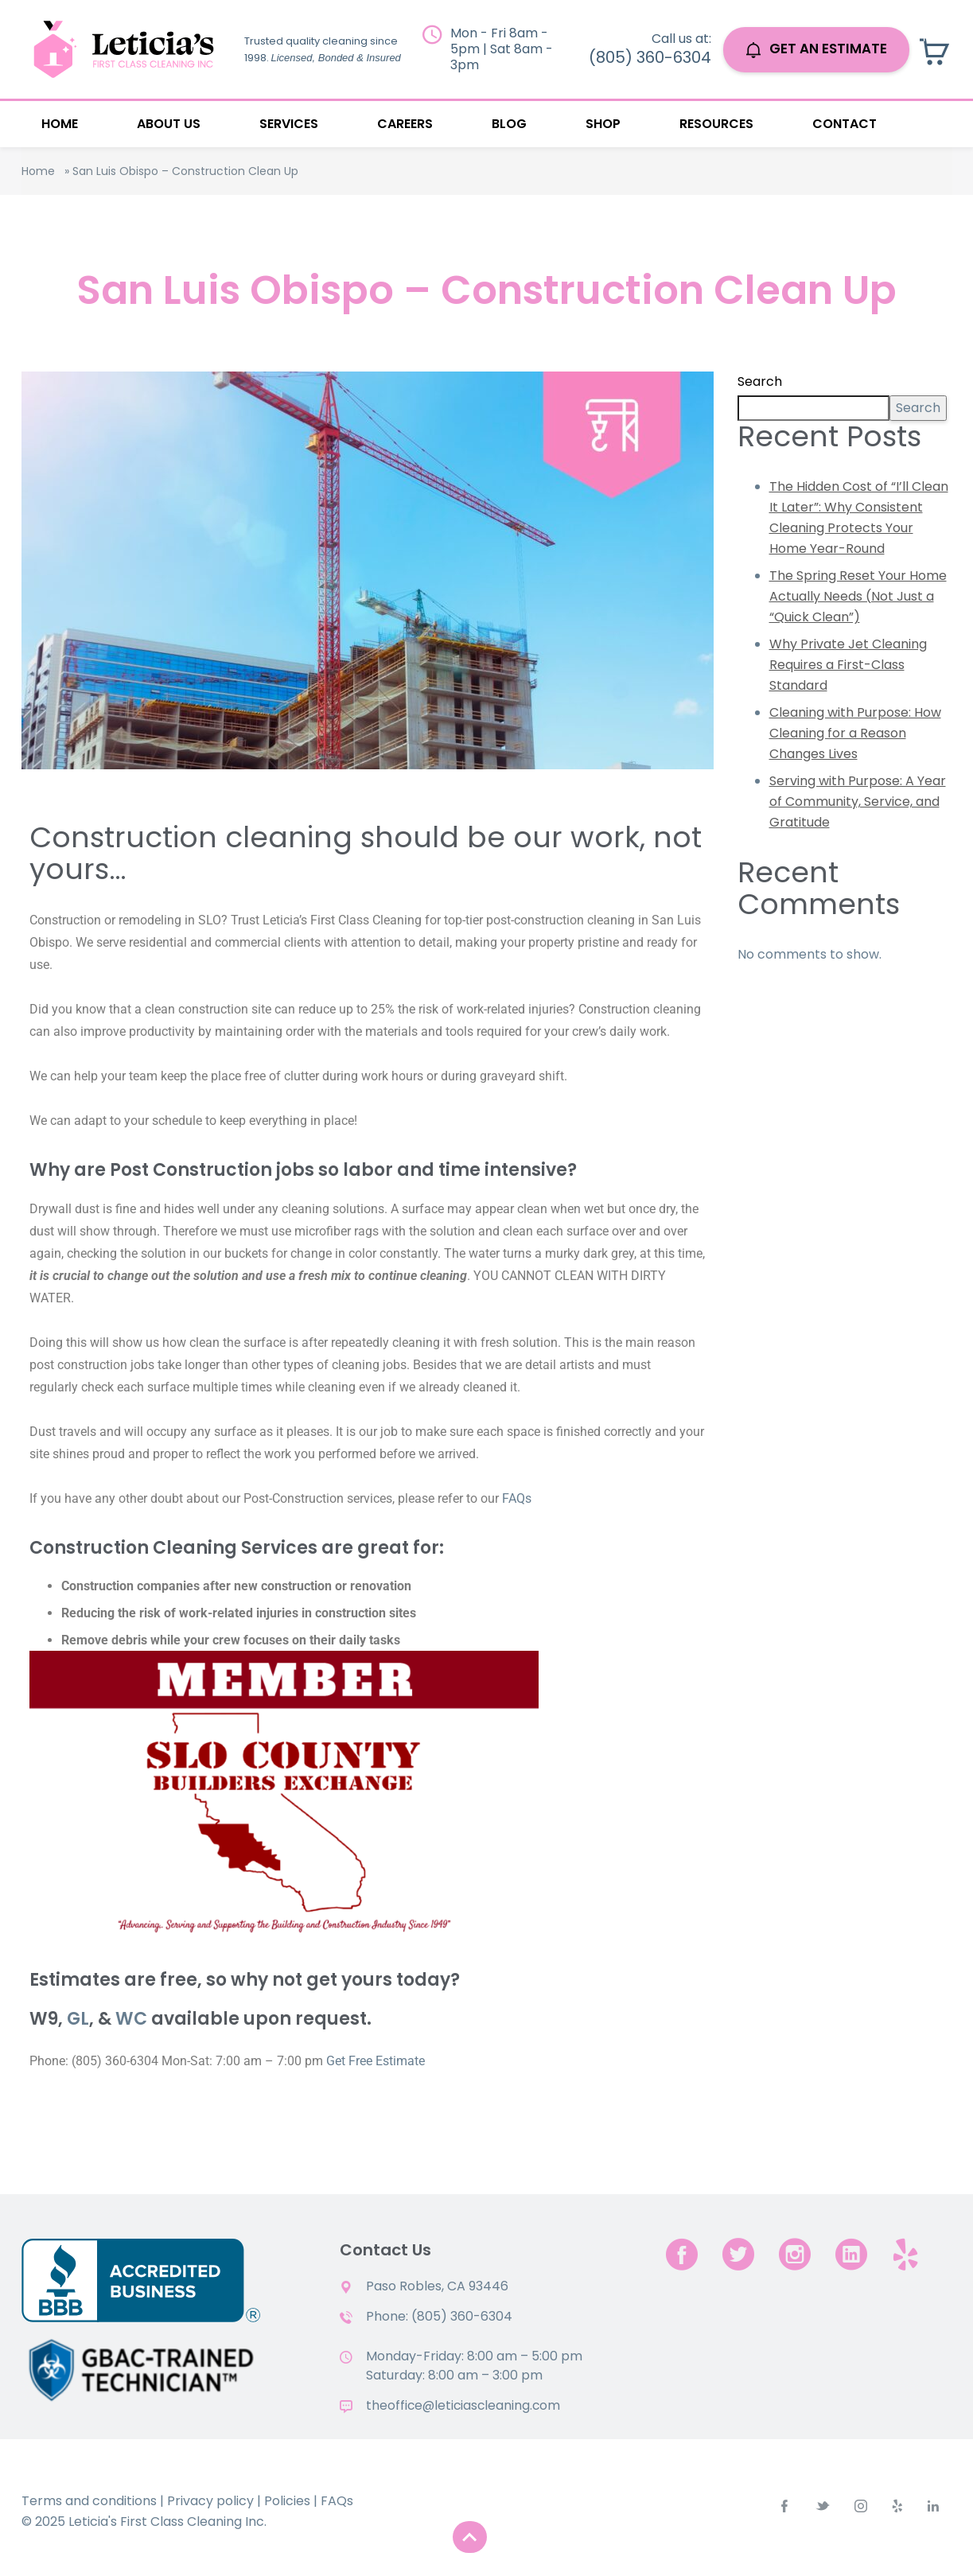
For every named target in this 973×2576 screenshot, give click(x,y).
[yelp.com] (905, 2254)
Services (288, 124)
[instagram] (795, 2254)
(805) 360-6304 (650, 57)
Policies (287, 2501)
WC (131, 2018)
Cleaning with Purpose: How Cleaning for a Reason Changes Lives (855, 733)
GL (78, 2018)
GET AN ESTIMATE (817, 49)
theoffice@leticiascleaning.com (465, 2405)
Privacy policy (210, 2501)
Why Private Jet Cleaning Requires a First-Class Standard (848, 665)
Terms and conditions (89, 2501)
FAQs (516, 1498)
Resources (716, 124)
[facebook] (682, 2254)
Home (59, 124)
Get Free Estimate (375, 2060)
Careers (405, 124)
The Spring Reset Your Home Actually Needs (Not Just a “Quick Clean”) (858, 596)
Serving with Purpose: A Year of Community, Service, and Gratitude (857, 801)
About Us (168, 124)
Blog (509, 124)
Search (760, 381)
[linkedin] (851, 2254)
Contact (844, 124)
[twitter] (738, 2254)
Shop (603, 124)
